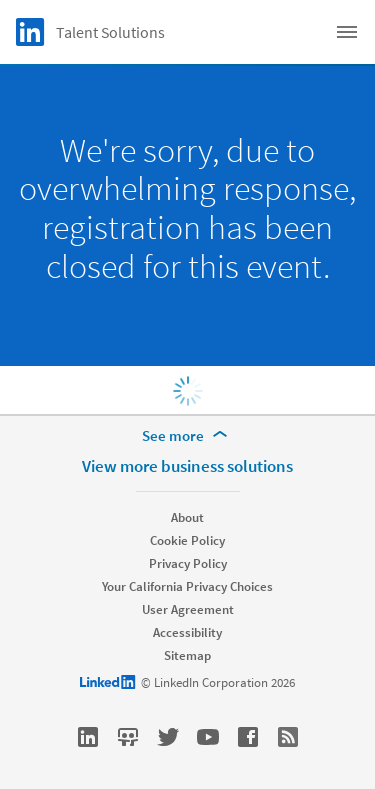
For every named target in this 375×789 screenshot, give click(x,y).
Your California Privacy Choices (187, 586)
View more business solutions (187, 466)
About (187, 517)
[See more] (188, 436)
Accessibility (187, 632)
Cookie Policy (187, 540)
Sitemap (187, 655)
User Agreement (188, 609)
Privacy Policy (188, 563)
